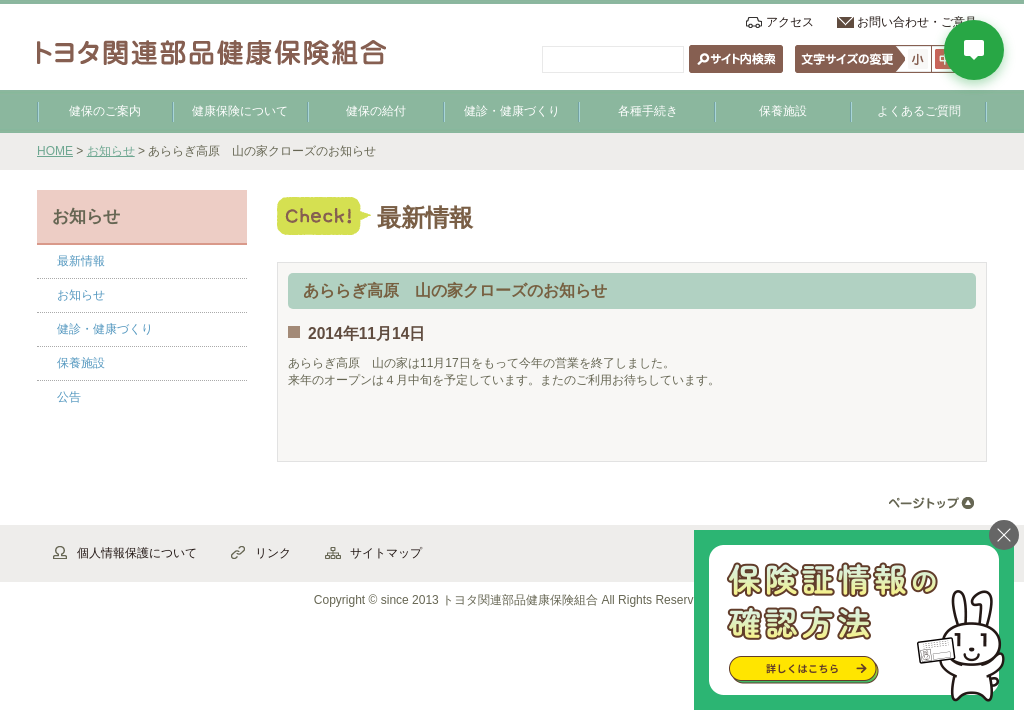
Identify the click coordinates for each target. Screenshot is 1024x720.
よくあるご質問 (919, 111)
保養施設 (783, 111)
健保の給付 (376, 111)
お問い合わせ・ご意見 (917, 22)
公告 (69, 397)
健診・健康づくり (512, 111)
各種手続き (648, 111)
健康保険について (240, 111)
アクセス (790, 22)
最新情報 (81, 261)
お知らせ (111, 151)
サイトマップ (386, 553)
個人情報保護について (137, 553)
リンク (273, 553)
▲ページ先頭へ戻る (931, 503)
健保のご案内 (105, 111)
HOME (55, 151)
